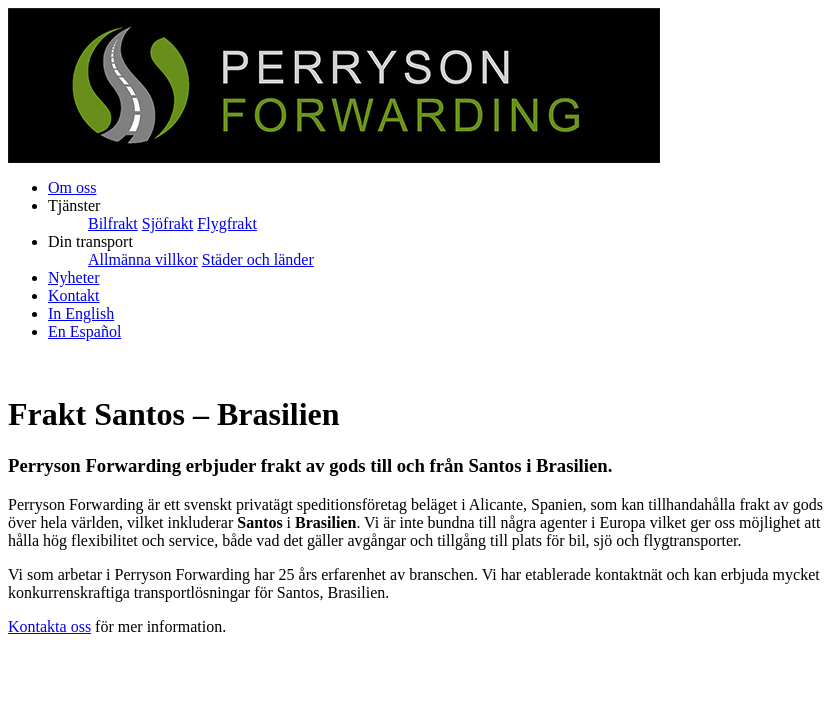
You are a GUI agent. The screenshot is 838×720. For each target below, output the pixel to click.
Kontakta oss (49, 626)
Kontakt (74, 295)
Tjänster (74, 205)
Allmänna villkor (143, 259)
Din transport (90, 241)
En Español (84, 331)
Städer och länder (258, 259)
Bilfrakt (113, 223)
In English (81, 313)
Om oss (72, 187)
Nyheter (74, 277)
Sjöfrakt (168, 223)
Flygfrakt (227, 223)
